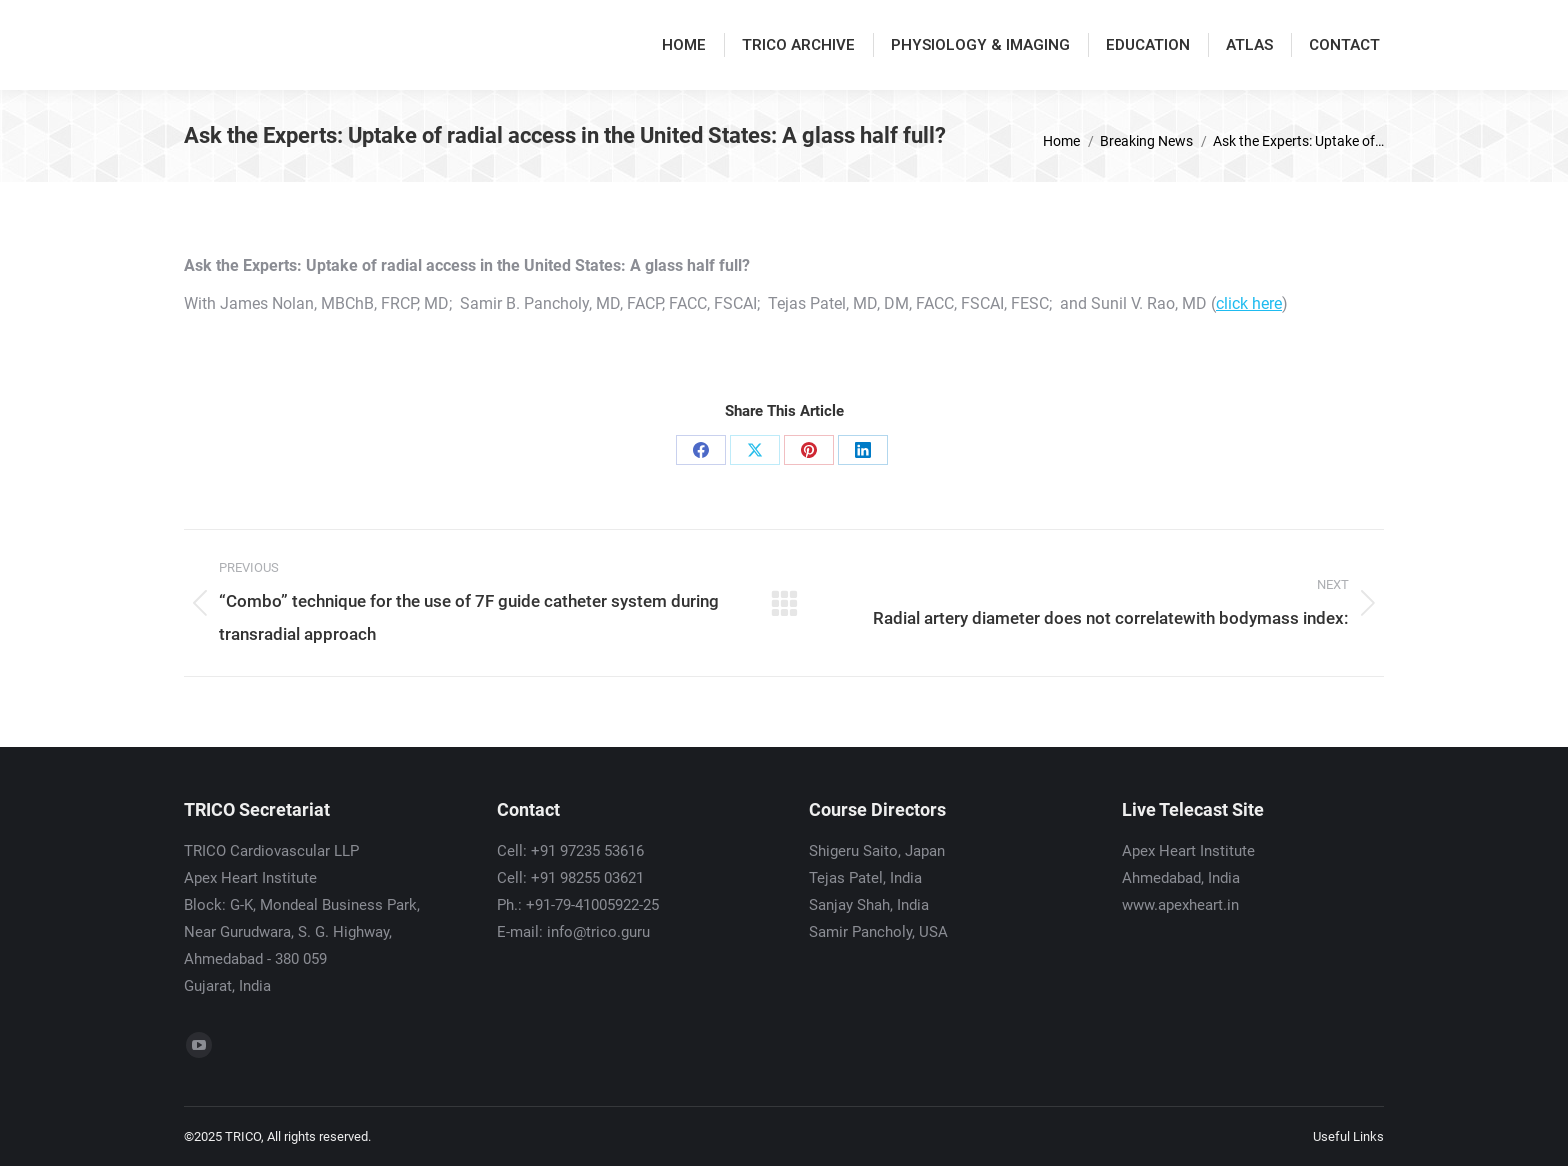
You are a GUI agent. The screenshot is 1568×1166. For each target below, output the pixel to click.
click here (1249, 303)
